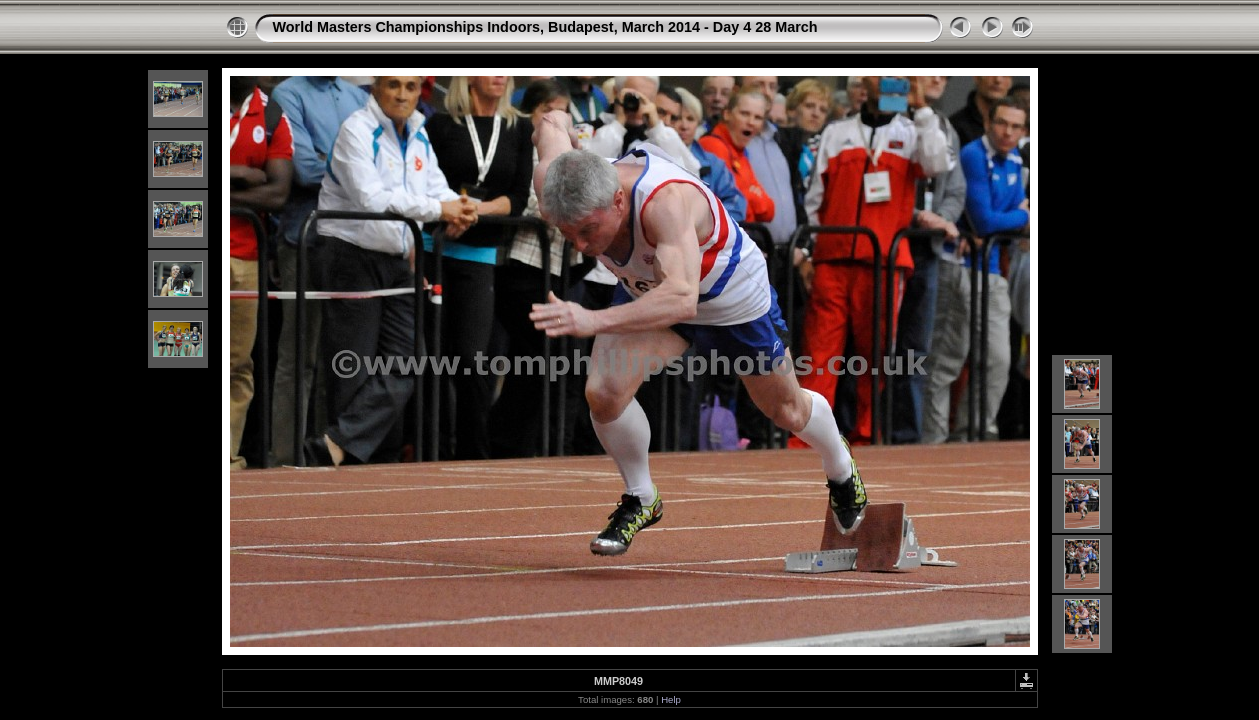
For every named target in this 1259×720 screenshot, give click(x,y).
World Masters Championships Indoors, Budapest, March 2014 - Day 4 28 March (545, 27)
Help (671, 699)
